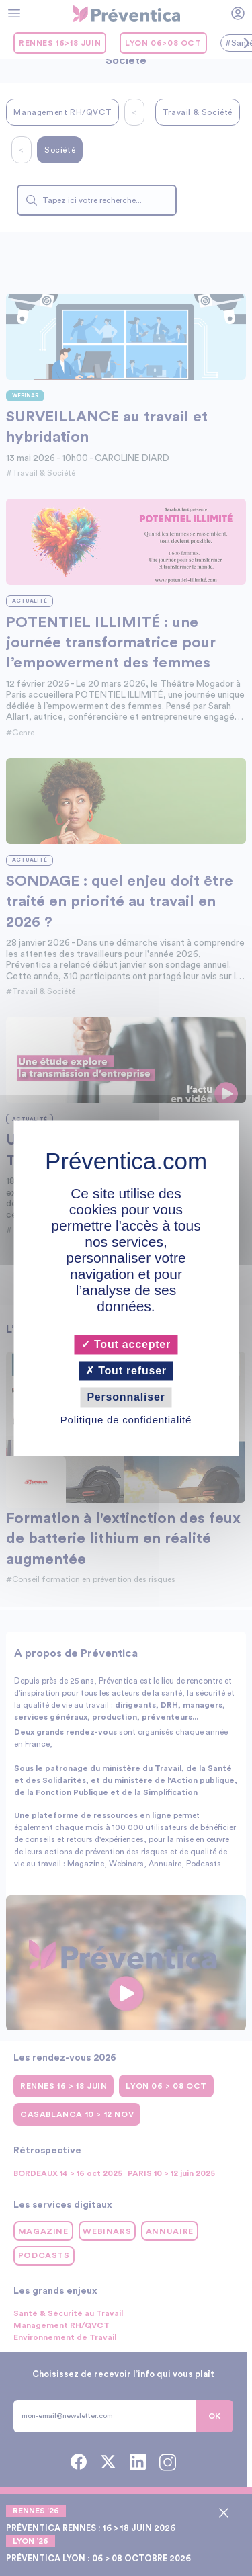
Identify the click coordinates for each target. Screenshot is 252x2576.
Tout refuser (126, 1371)
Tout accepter (126, 1344)
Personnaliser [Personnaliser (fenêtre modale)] (126, 1397)
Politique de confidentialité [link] (126, 1419)
